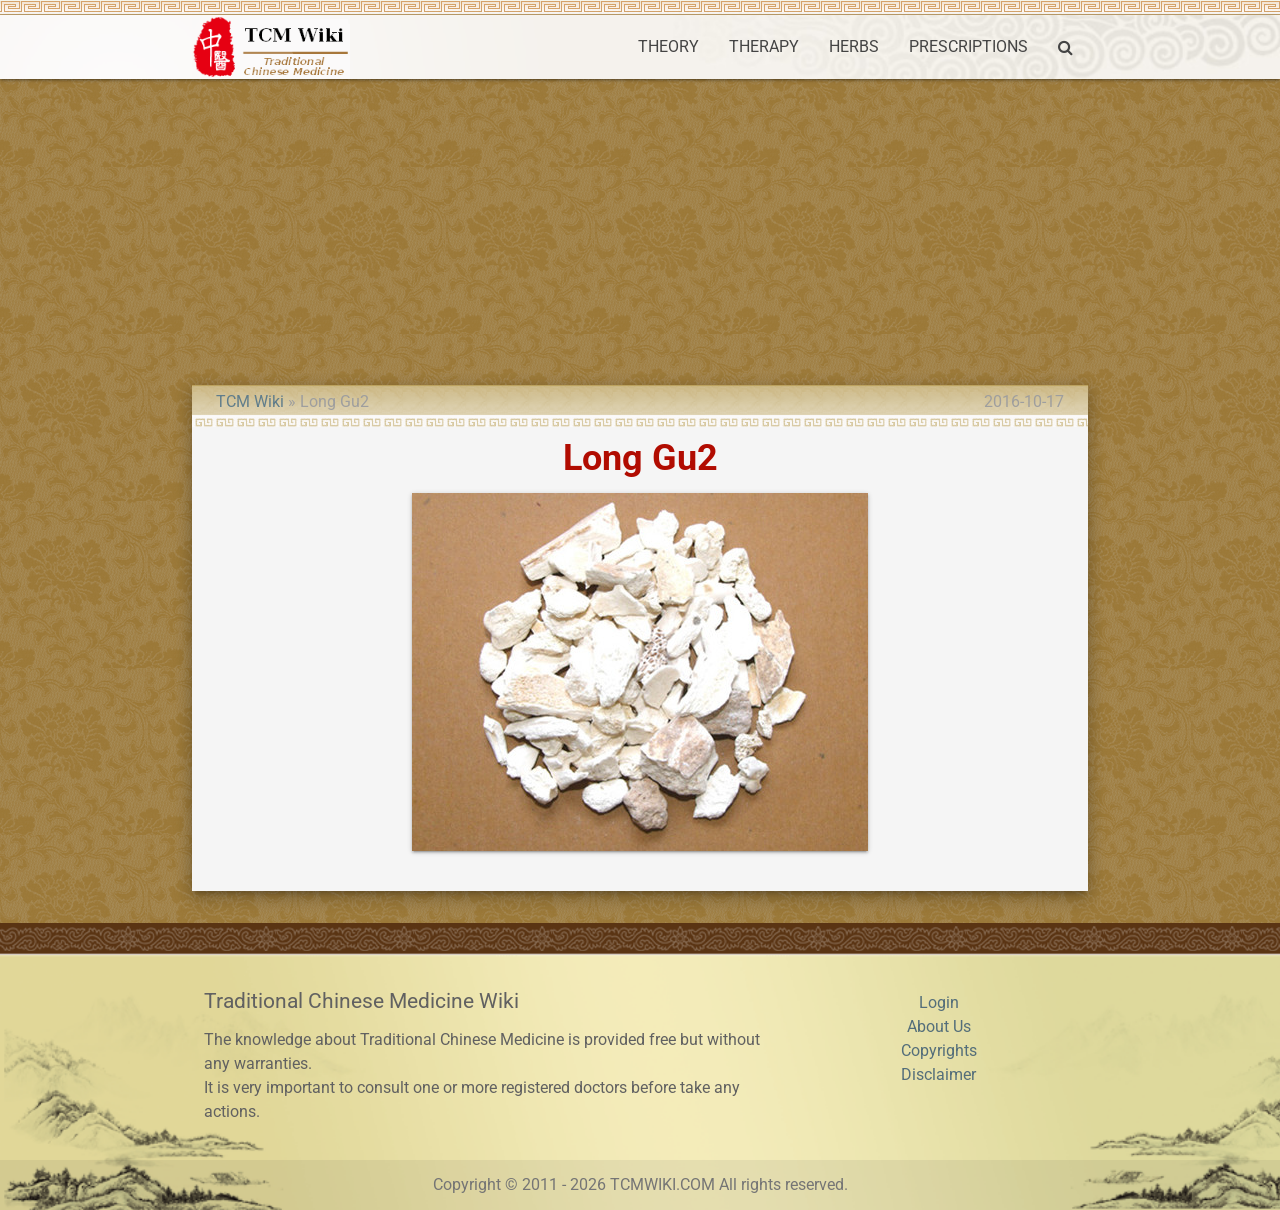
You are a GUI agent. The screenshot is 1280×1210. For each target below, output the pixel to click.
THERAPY (764, 46)
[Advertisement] (640, 229)
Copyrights (939, 1050)
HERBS (854, 46)
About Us (939, 1026)
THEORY (668, 46)
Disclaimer (938, 1074)
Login (939, 1002)
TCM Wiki (250, 401)
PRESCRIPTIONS (968, 46)
